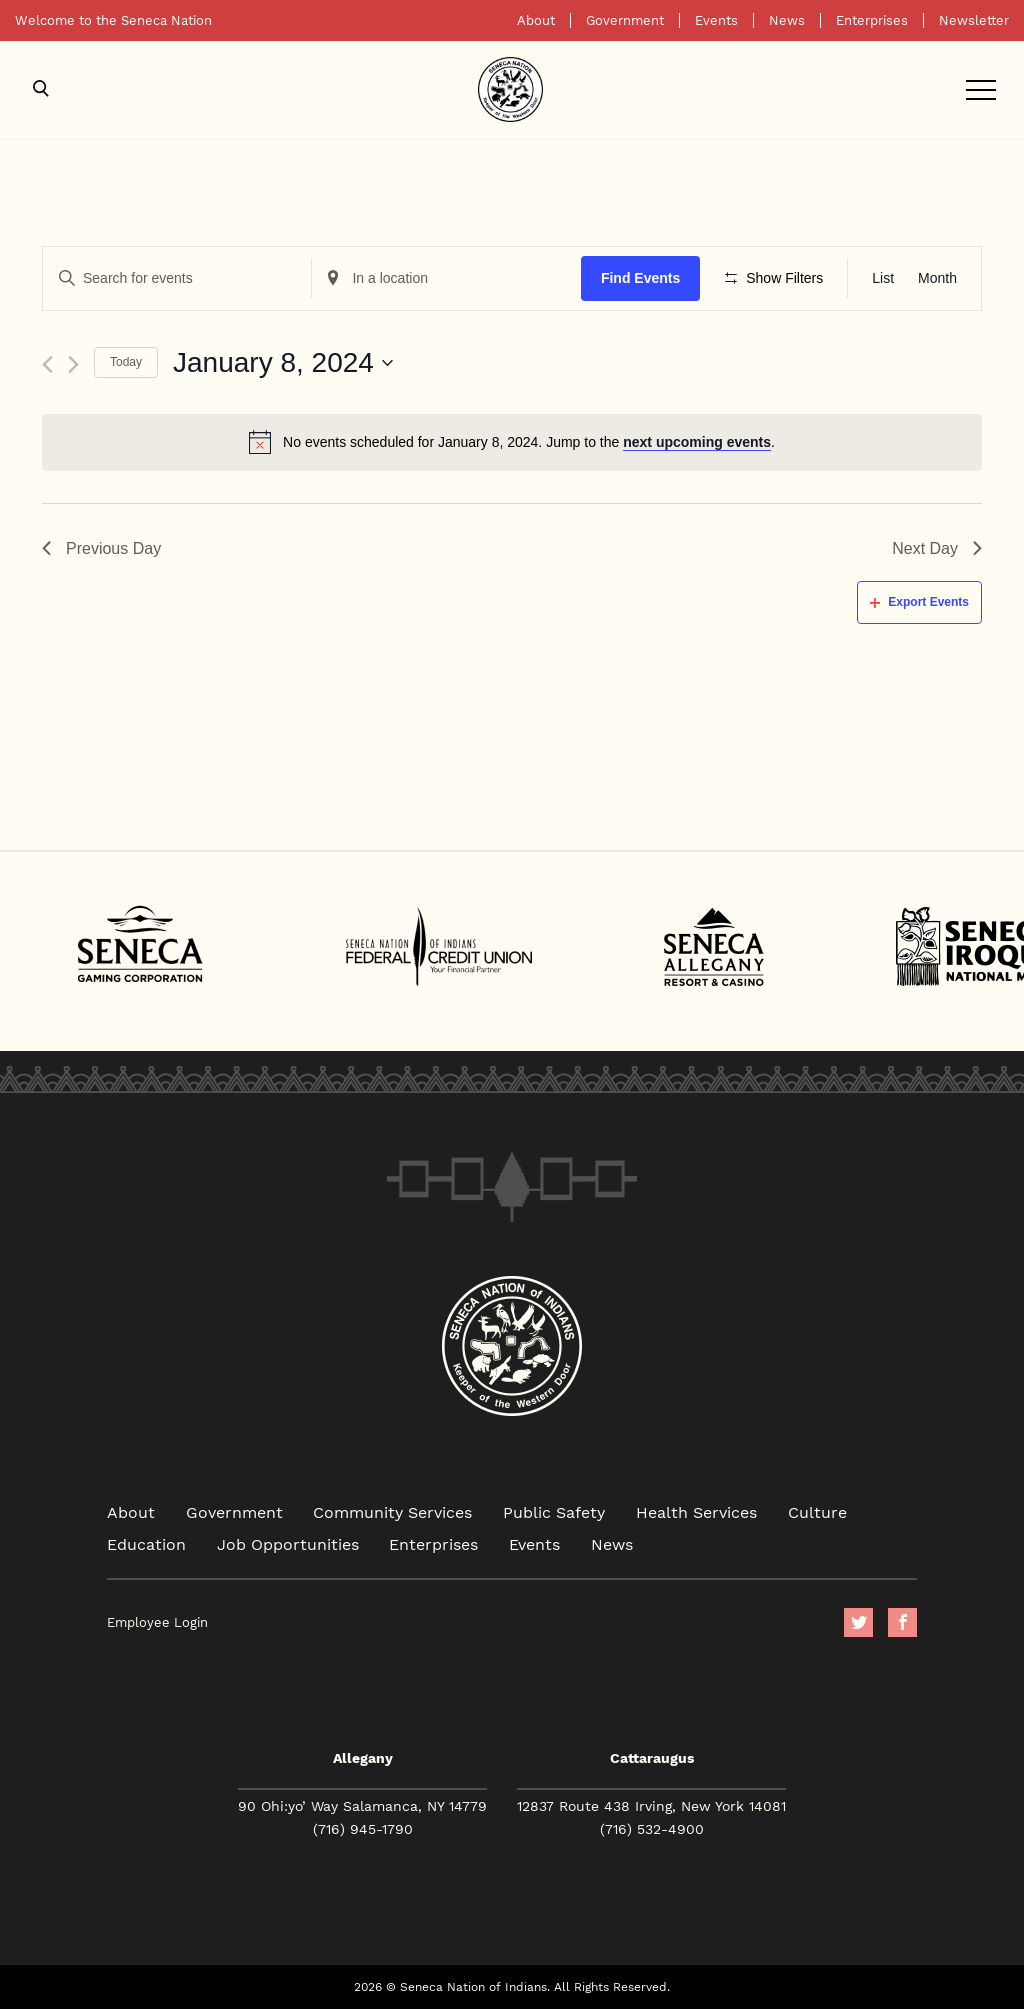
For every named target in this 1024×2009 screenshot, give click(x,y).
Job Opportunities (288, 1543)
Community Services (392, 1511)
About (536, 20)
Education (146, 1543)
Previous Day (101, 548)
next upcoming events (697, 442)
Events (716, 20)
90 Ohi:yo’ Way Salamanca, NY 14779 (362, 1806)
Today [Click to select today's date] (126, 362)
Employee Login (157, 1622)
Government (625, 20)
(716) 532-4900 (652, 1829)
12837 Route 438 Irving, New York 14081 (651, 1806)
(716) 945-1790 (363, 1829)
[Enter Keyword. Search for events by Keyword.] (177, 278)
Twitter (858, 1622)
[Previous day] (47, 364)
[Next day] (73, 364)
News (787, 20)
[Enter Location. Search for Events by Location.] (446, 278)
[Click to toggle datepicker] (283, 363)
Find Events (640, 278)
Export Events (919, 602)
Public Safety (554, 1511)
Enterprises (872, 20)
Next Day (937, 548)
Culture (817, 1511)
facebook (902, 1622)
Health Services (696, 1511)
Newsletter (974, 20)
